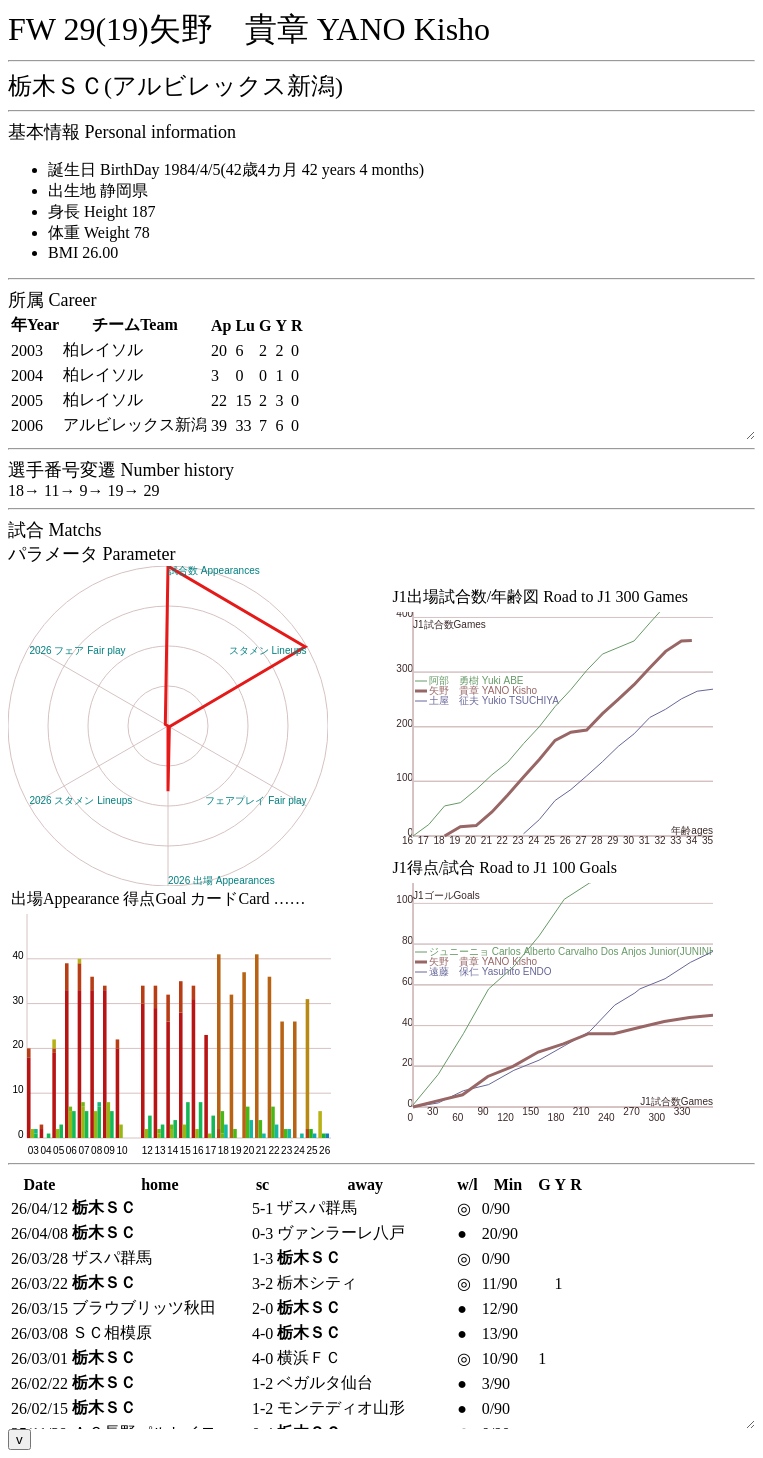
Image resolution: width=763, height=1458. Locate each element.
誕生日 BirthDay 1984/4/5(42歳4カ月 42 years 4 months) (236, 169)
